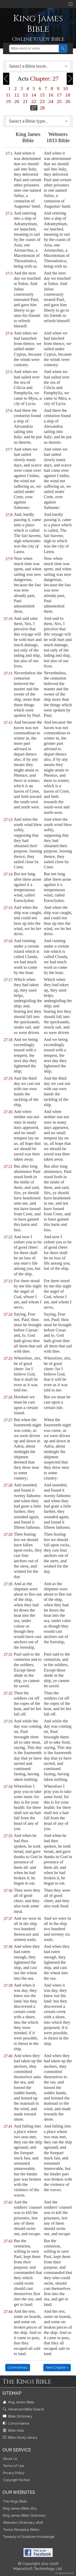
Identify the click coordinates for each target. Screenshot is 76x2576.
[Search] (34, 48)
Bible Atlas (14, 2430)
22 (33, 101)
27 (33, 107)
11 (8, 95)
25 (59, 101)
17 (59, 95)
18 (67, 95)
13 (25, 95)
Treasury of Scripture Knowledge (29, 2537)
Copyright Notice (16, 2480)
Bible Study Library (20, 2437)
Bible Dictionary (18, 2416)
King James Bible (19, 2402)
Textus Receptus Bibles (21, 2530)
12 (16, 95)
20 (16, 101)
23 (42, 101)
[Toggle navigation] (70, 4)
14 (33, 95)
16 (50, 95)
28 (42, 107)
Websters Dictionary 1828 (23, 2522)
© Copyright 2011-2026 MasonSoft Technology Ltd (37, 2566)
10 (65, 88)
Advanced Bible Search (24, 2409)
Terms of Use (13, 2466)
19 (8, 101)
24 (51, 101)
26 (68, 101)
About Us (10, 2459)
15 (42, 95)
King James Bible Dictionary (24, 2515)
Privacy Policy (13, 2473)
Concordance (16, 2423)
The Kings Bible (15, 2501)
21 (25, 101)
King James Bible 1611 (20, 2508)
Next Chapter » (57, 2367)
